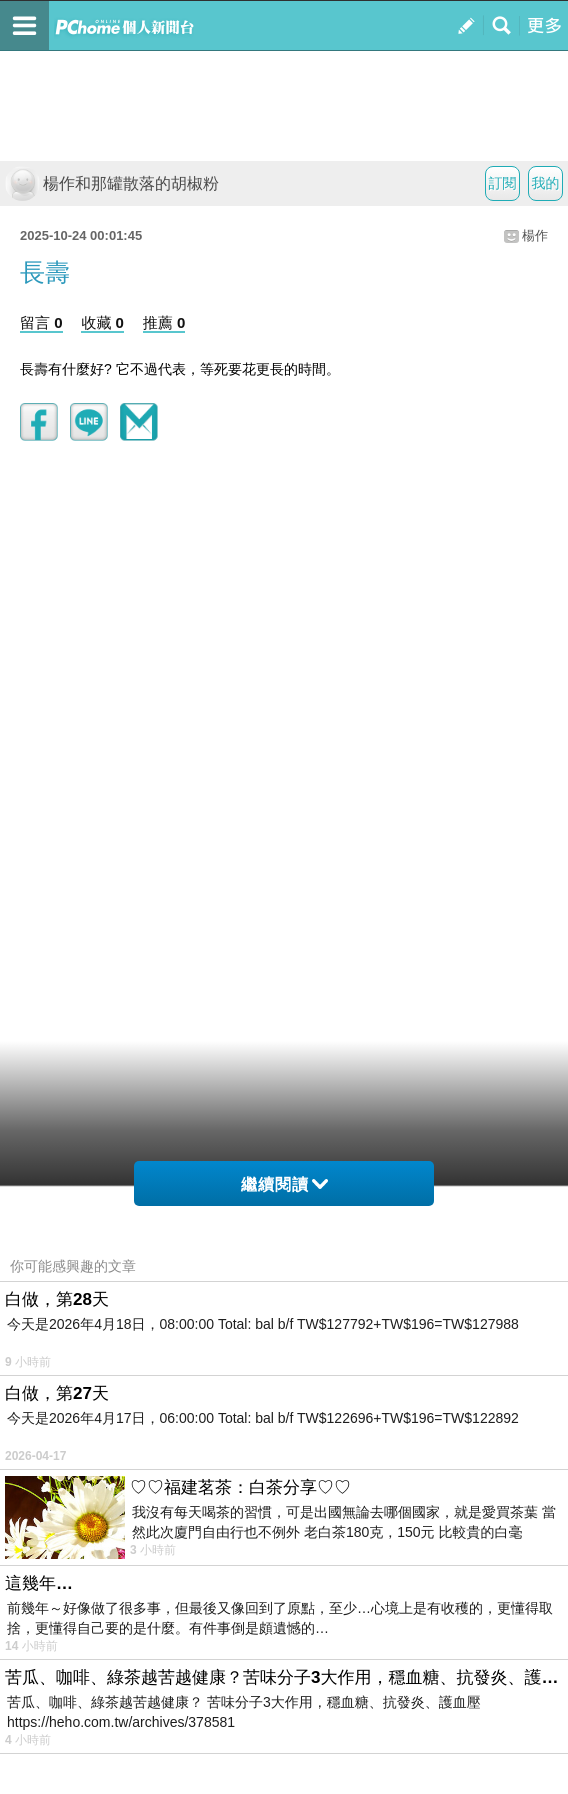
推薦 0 (164, 322)
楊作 (535, 235)
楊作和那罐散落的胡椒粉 (112, 183)
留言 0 (41, 322)
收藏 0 (102, 322)
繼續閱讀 (284, 1184)
